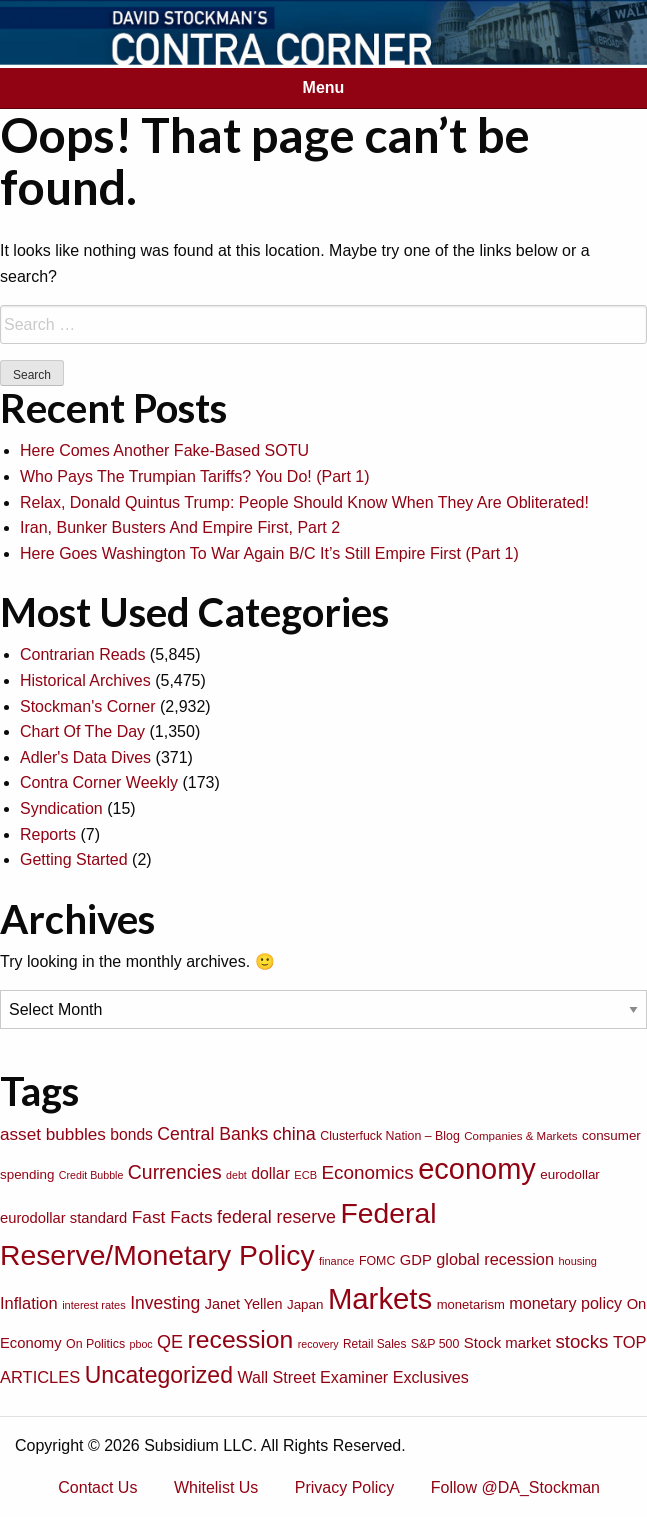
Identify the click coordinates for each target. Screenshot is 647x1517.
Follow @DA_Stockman (515, 1487)
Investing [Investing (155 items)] (165, 1303)
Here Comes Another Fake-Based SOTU (164, 450)
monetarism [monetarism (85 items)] (471, 1304)
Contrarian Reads (82, 654)
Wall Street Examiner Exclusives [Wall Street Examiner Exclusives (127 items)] (353, 1377)
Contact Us (97, 1487)
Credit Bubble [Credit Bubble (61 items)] (91, 1175)
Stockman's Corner (88, 706)
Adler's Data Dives (85, 757)
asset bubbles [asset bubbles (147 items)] (53, 1134)
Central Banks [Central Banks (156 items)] (212, 1134)
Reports (48, 834)
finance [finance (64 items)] (336, 1261)
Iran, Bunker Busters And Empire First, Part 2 (180, 527)
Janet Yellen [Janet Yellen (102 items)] (244, 1304)
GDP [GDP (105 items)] (416, 1260)
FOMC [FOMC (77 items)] (377, 1261)
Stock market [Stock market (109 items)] (507, 1342)
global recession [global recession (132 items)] (495, 1259)
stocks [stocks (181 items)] (581, 1341)
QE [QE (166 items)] (170, 1342)
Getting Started (74, 859)
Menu (324, 87)
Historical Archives (85, 680)
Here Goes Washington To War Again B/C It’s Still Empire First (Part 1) (269, 553)
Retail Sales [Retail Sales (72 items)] (374, 1344)
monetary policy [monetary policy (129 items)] (565, 1303)
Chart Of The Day (82, 731)
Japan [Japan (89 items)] (305, 1304)
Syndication (61, 808)
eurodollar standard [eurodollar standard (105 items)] (63, 1218)
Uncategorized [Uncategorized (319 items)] (159, 1375)
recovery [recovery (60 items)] (318, 1344)
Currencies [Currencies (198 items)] (175, 1172)
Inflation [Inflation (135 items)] (29, 1303)
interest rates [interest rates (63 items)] (94, 1305)
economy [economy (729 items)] (477, 1169)
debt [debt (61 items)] (236, 1175)
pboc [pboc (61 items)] (141, 1344)
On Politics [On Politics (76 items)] (95, 1344)
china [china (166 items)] (294, 1134)
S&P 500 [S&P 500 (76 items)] (435, 1344)
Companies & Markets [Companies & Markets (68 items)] (520, 1136)
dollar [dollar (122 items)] (270, 1173)
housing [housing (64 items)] (577, 1261)
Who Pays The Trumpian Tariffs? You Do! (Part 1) (195, 476)
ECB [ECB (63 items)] (305, 1175)
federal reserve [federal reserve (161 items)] (276, 1217)
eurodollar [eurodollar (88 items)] (570, 1174)
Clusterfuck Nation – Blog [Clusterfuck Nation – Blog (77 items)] (389, 1136)
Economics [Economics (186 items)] (367, 1172)
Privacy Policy (345, 1487)
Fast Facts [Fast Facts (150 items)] (172, 1217)
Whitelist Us (216, 1487)
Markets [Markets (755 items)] (380, 1298)
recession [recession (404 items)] (241, 1339)
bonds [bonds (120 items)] (131, 1134)
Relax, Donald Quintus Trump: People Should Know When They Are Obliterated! (304, 502)
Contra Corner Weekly (99, 782)
